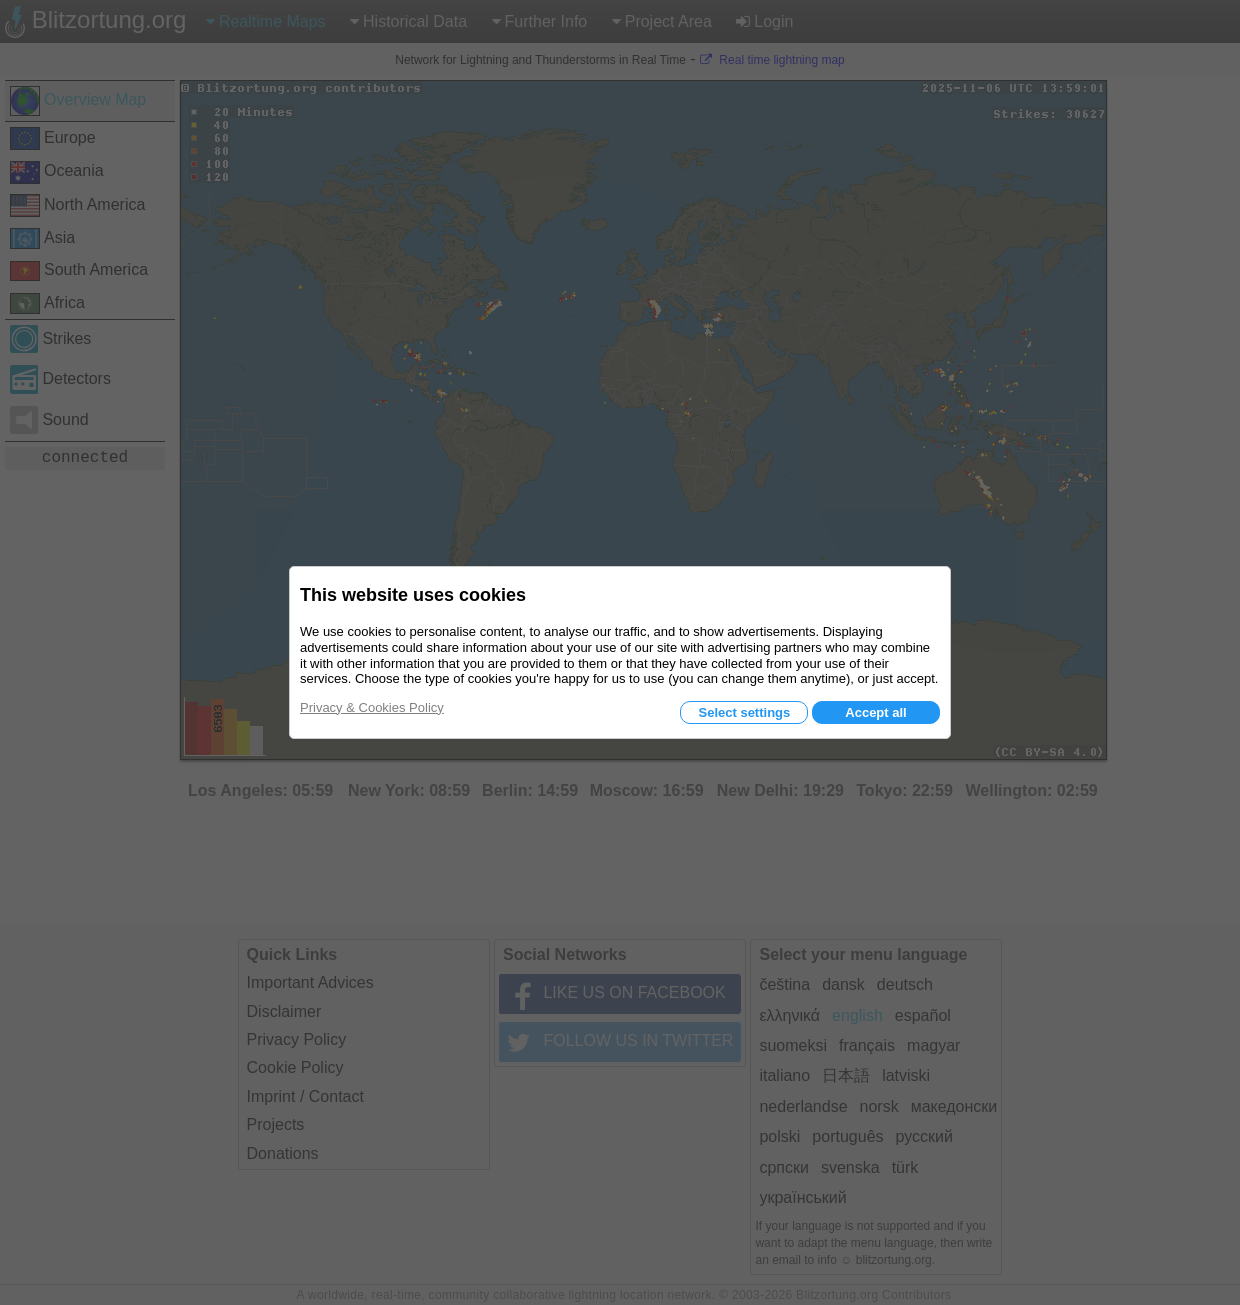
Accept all (875, 712)
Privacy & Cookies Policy (372, 707)
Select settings (744, 712)
